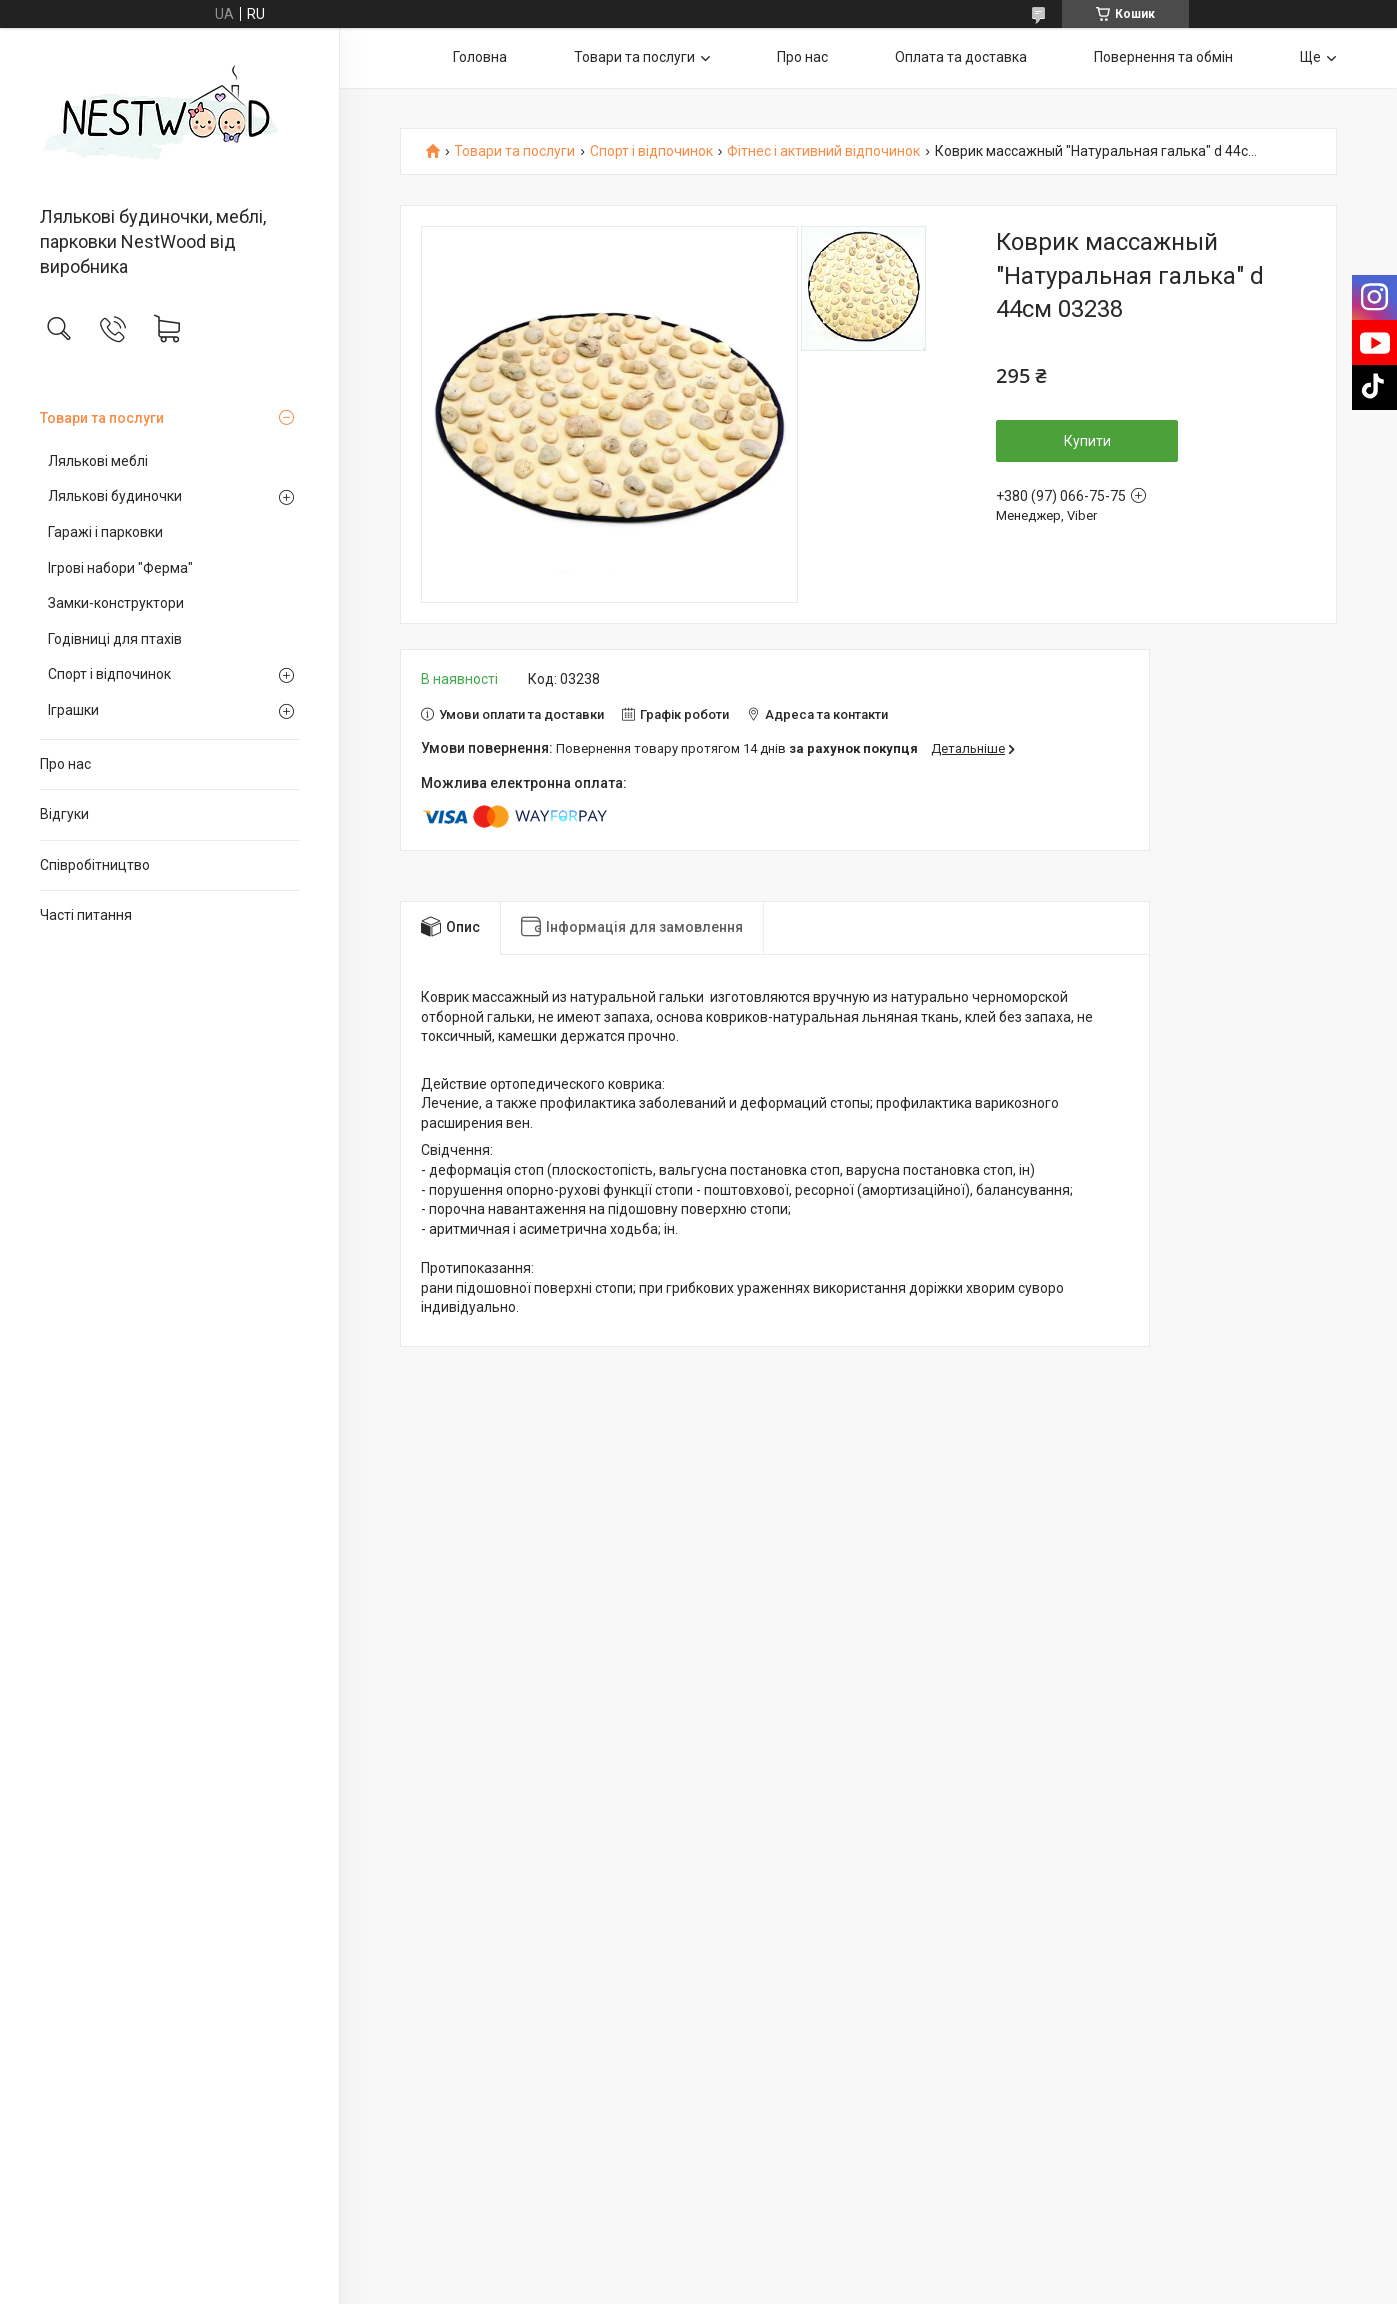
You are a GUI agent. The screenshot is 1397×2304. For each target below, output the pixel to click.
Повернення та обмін (1163, 57)
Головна (480, 57)
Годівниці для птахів (115, 639)
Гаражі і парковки (105, 532)
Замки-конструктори (116, 603)
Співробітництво (95, 865)
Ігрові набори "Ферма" (120, 568)
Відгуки (64, 814)
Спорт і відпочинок (109, 674)
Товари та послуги (102, 418)
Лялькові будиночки (115, 496)
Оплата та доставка (961, 57)
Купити (1087, 441)
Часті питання (86, 915)
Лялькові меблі (98, 461)
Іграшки (73, 710)
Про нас (65, 764)
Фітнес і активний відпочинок (823, 151)
